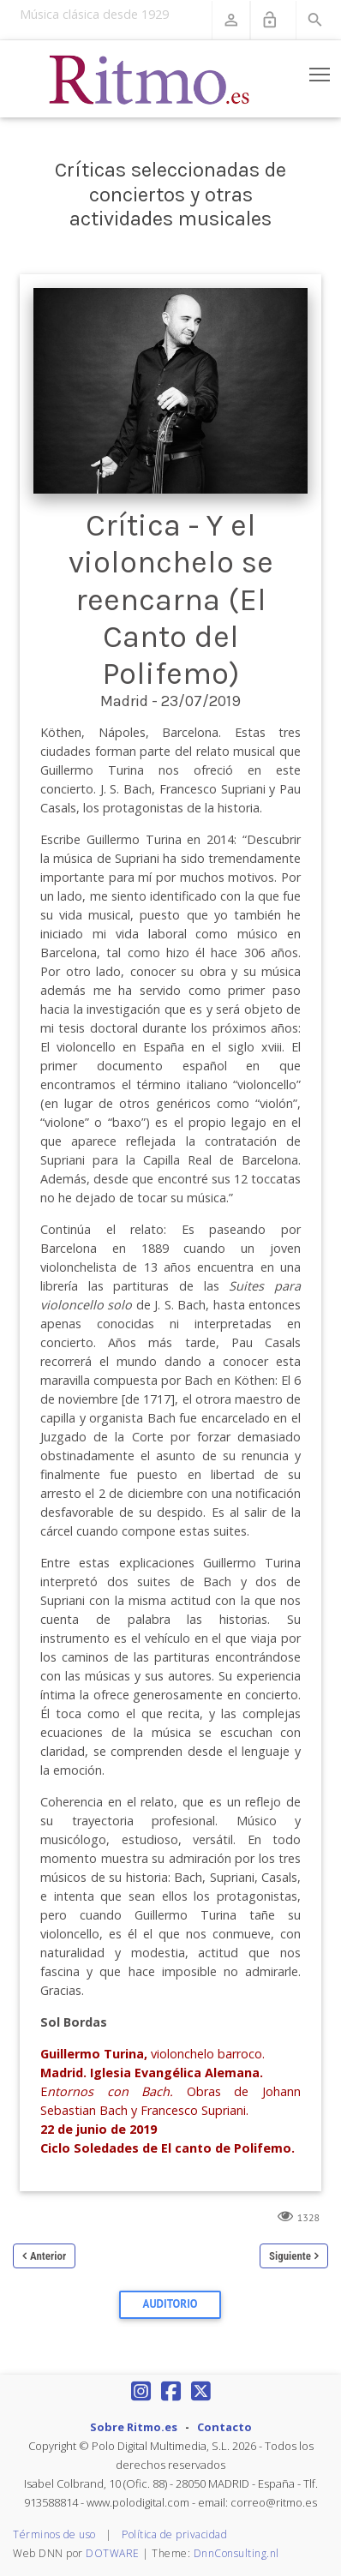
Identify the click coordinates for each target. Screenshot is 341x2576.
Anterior (48, 2256)
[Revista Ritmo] (150, 78)
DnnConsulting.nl (236, 2553)
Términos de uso (54, 2534)
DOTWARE (113, 2553)
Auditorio (170, 2304)
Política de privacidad (174, 2534)
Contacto (224, 2427)
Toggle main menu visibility (320, 71)
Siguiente (290, 2256)
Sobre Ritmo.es (133, 2427)
